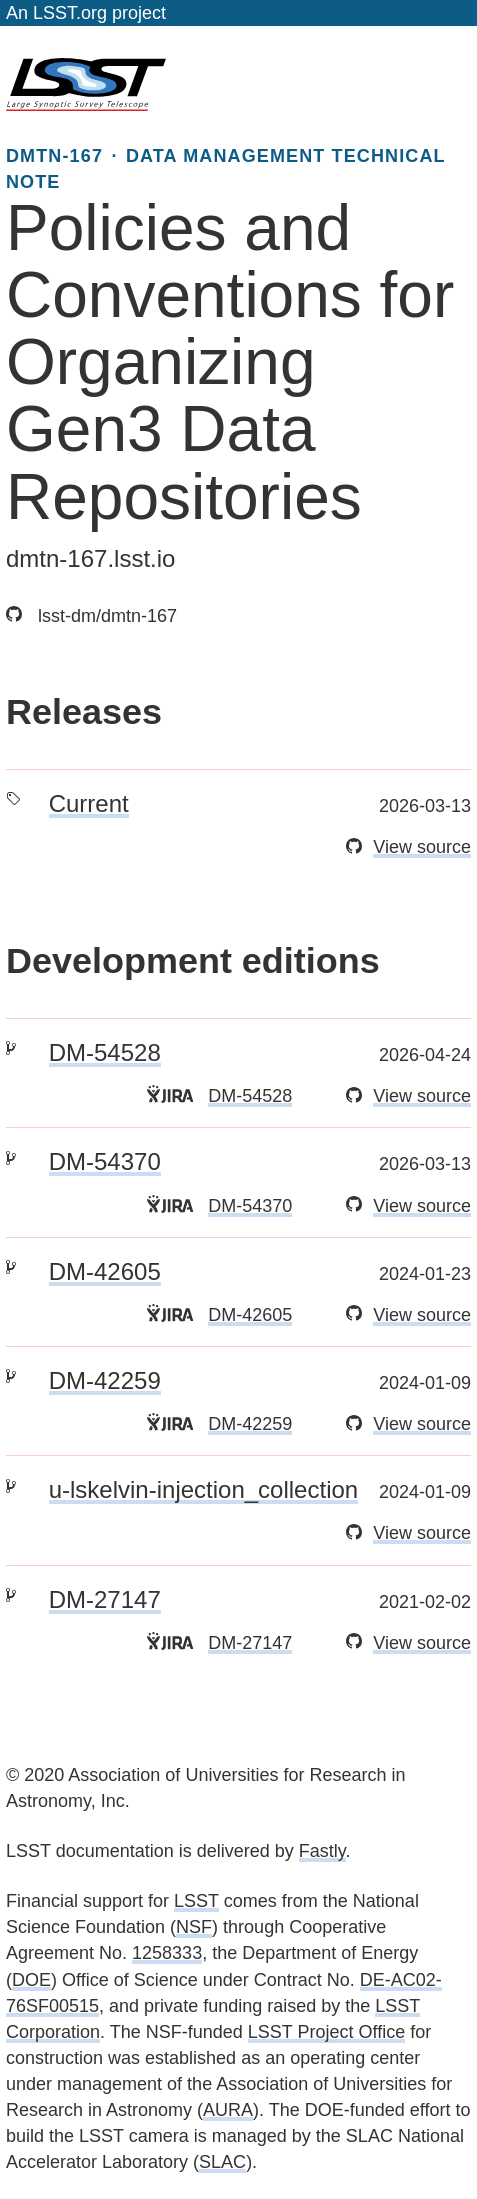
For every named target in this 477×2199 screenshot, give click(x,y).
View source (422, 847)
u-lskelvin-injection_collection (203, 1489)
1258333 (167, 1953)
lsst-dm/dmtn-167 (91, 616)
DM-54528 (105, 1052)
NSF (194, 1927)
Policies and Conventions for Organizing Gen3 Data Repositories (230, 362)
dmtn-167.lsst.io (90, 558)
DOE (31, 1980)
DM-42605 (105, 1271)
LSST (196, 1901)
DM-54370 (105, 1161)
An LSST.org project (86, 13)
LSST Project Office (326, 2032)
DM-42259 (105, 1380)
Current (89, 803)
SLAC (222, 2162)
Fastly (322, 1851)
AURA (228, 2110)
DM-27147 (105, 1599)
